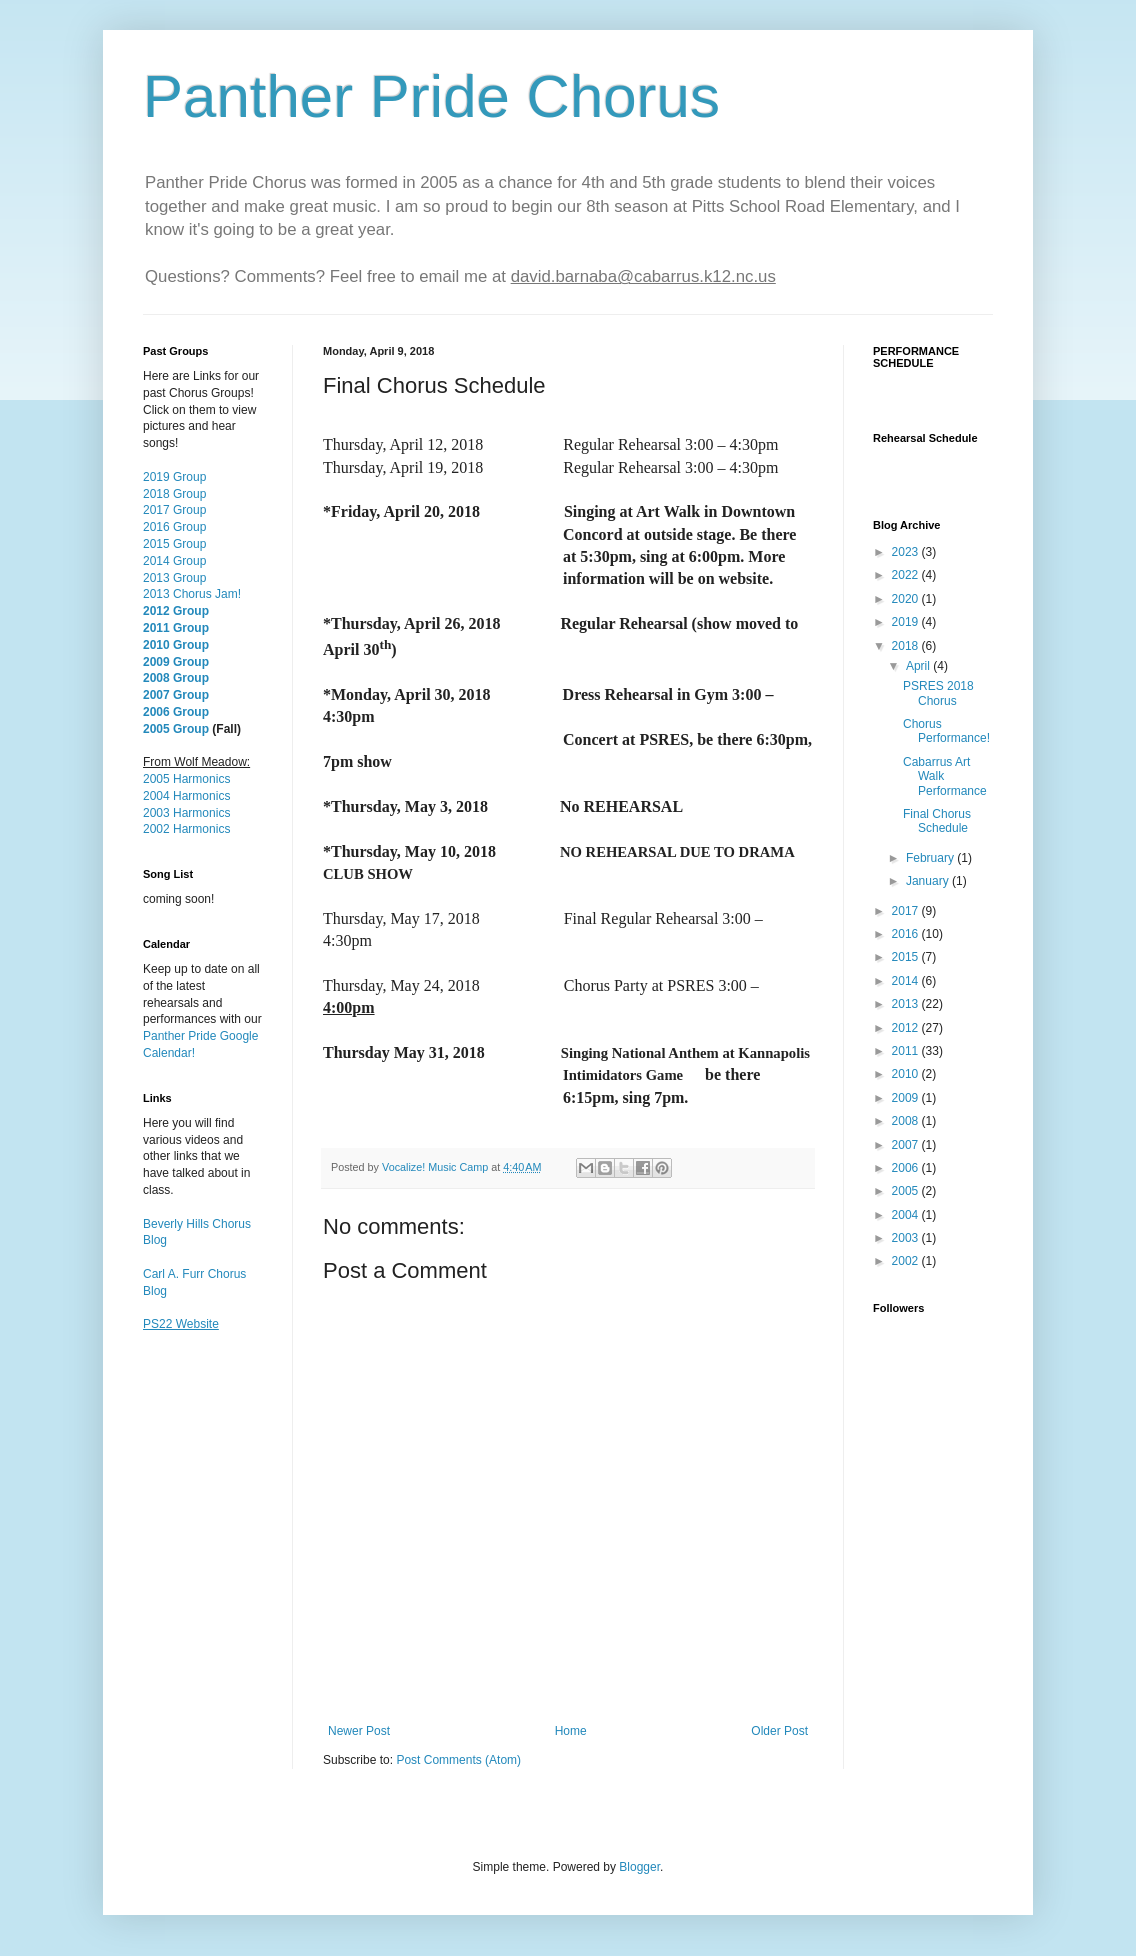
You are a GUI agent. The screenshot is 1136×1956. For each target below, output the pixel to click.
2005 (907, 1191)
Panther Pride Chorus (431, 96)
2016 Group (174, 527)
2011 (907, 1051)
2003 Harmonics (186, 813)
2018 (907, 646)
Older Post (779, 1731)
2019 (907, 622)
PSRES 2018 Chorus (938, 693)
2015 (907, 957)
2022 (907, 575)
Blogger (639, 1867)
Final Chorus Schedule (937, 821)
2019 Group (174, 477)
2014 (907, 981)
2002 (907, 1261)
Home (571, 1731)
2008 (907, 1121)
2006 (907, 1168)
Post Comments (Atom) (458, 1760)
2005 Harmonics (186, 779)
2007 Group (176, 695)
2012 (907, 1028)
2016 (907, 934)
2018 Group (174, 494)
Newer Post (359, 1731)
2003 (907, 1238)
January (929, 881)
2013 (907, 1004)
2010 (907, 1074)
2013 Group (174, 578)
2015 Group (174, 544)
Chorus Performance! (946, 731)
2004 (907, 1215)
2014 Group (174, 561)
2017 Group (174, 510)
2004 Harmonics (186, 796)
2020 (907, 599)
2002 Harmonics (186, 829)
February (931, 858)
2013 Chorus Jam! (192, 594)
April (919, 666)
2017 (907, 911)
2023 (907, 552)
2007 (907, 1145)
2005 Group (176, 729)
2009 (907, 1098)
